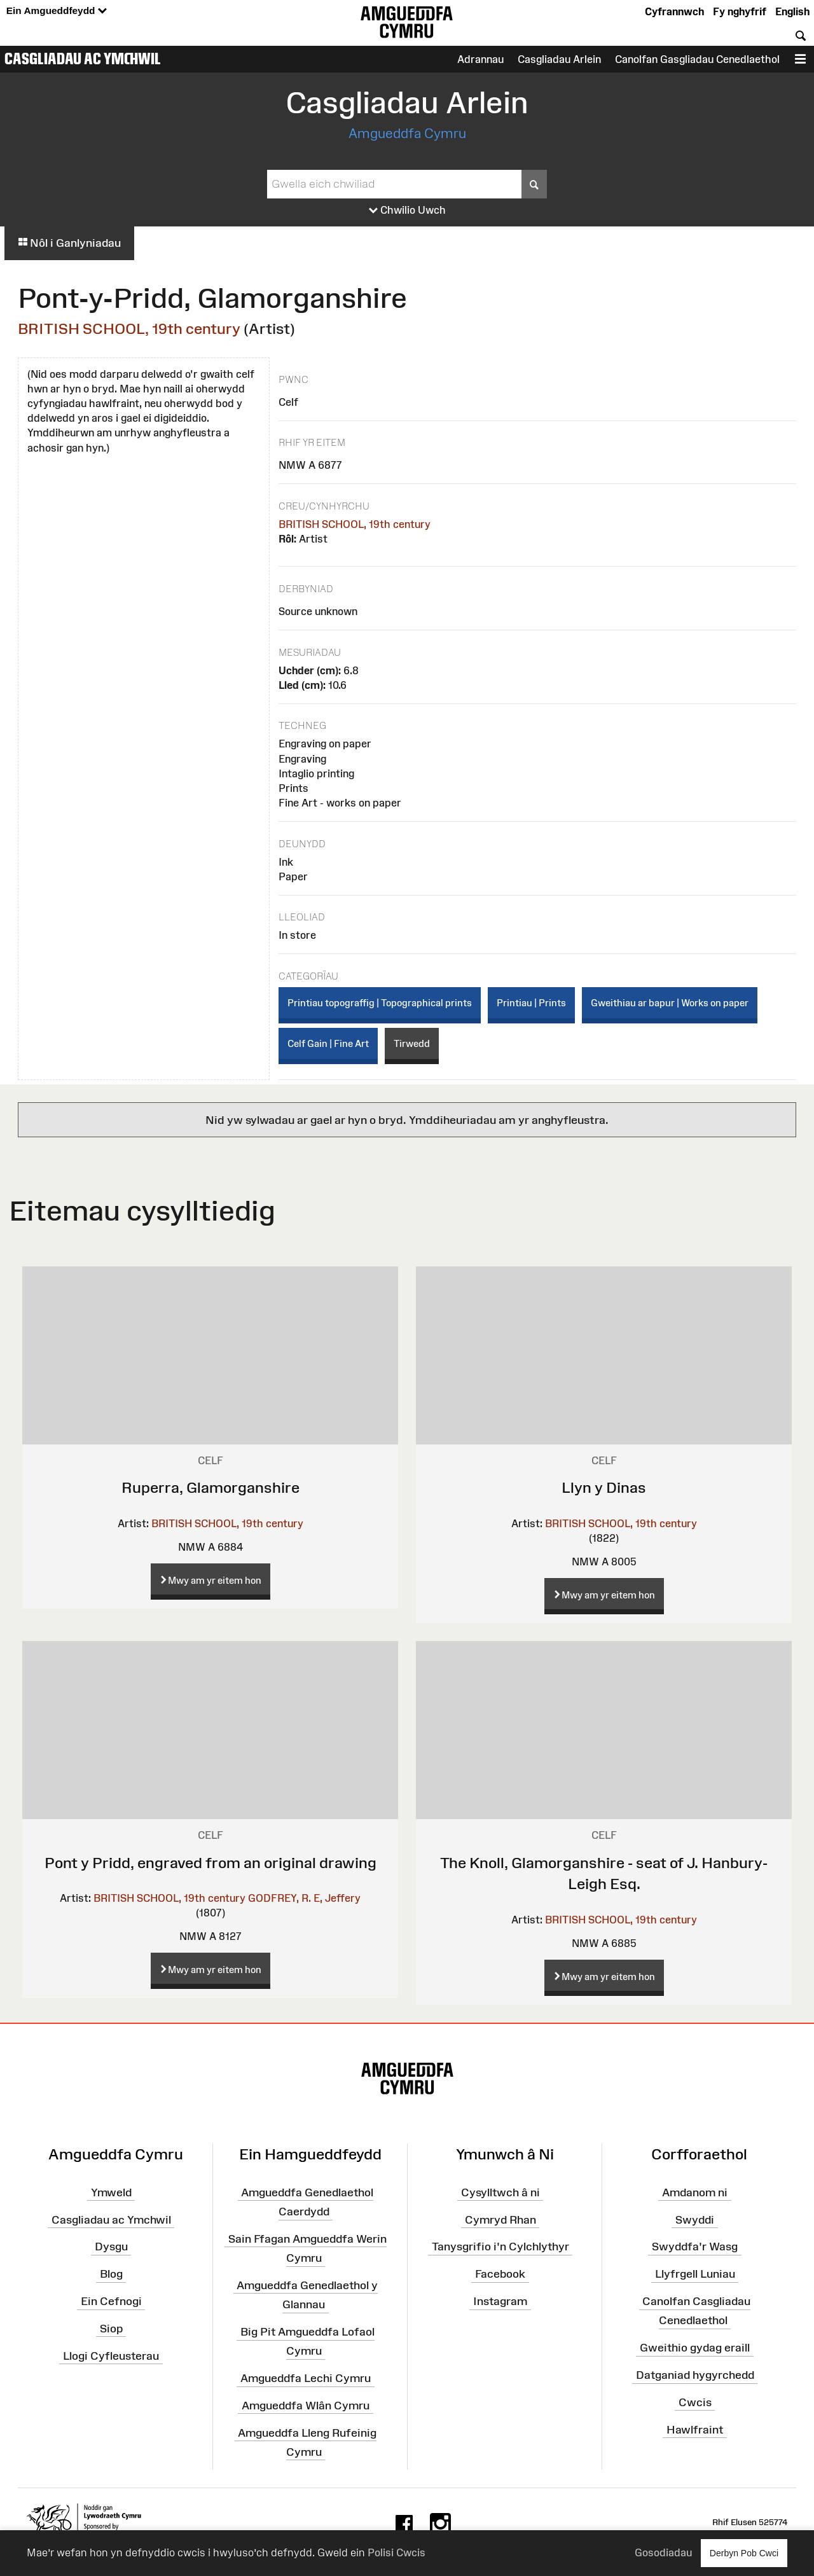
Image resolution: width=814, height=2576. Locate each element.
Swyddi (694, 2219)
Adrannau (480, 59)
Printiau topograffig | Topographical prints (379, 1002)
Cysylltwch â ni (500, 2192)
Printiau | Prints (531, 1002)
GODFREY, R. (279, 1898)
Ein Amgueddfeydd (56, 11)
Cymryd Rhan (500, 2219)
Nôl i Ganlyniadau (69, 243)
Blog (111, 2274)
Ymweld (111, 2192)
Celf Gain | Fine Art (328, 1043)
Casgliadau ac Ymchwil (82, 58)
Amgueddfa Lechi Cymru (305, 2378)
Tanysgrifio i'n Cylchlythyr (500, 2246)
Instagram (500, 2301)
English (792, 11)
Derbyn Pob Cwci (744, 2552)
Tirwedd (412, 1043)
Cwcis (695, 2402)
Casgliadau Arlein (559, 59)
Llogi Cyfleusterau (111, 2356)
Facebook (500, 2274)
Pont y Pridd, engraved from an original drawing (210, 1862)
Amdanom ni (695, 2192)
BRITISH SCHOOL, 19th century (129, 328)
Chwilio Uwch (407, 210)
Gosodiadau (663, 2552)
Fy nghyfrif (739, 11)
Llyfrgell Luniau (695, 2274)
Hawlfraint (694, 2429)
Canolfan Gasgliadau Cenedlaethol (697, 59)
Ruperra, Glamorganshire (210, 1487)
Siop (111, 2328)
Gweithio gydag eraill (695, 2347)
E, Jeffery (337, 1898)
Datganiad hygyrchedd (695, 2375)
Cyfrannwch (674, 11)
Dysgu (111, 2246)
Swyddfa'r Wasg (695, 2246)
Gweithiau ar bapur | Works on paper (669, 1002)
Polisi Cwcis (396, 2552)
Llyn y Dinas (604, 1487)
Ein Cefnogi (111, 2301)
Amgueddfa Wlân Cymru (305, 2405)
